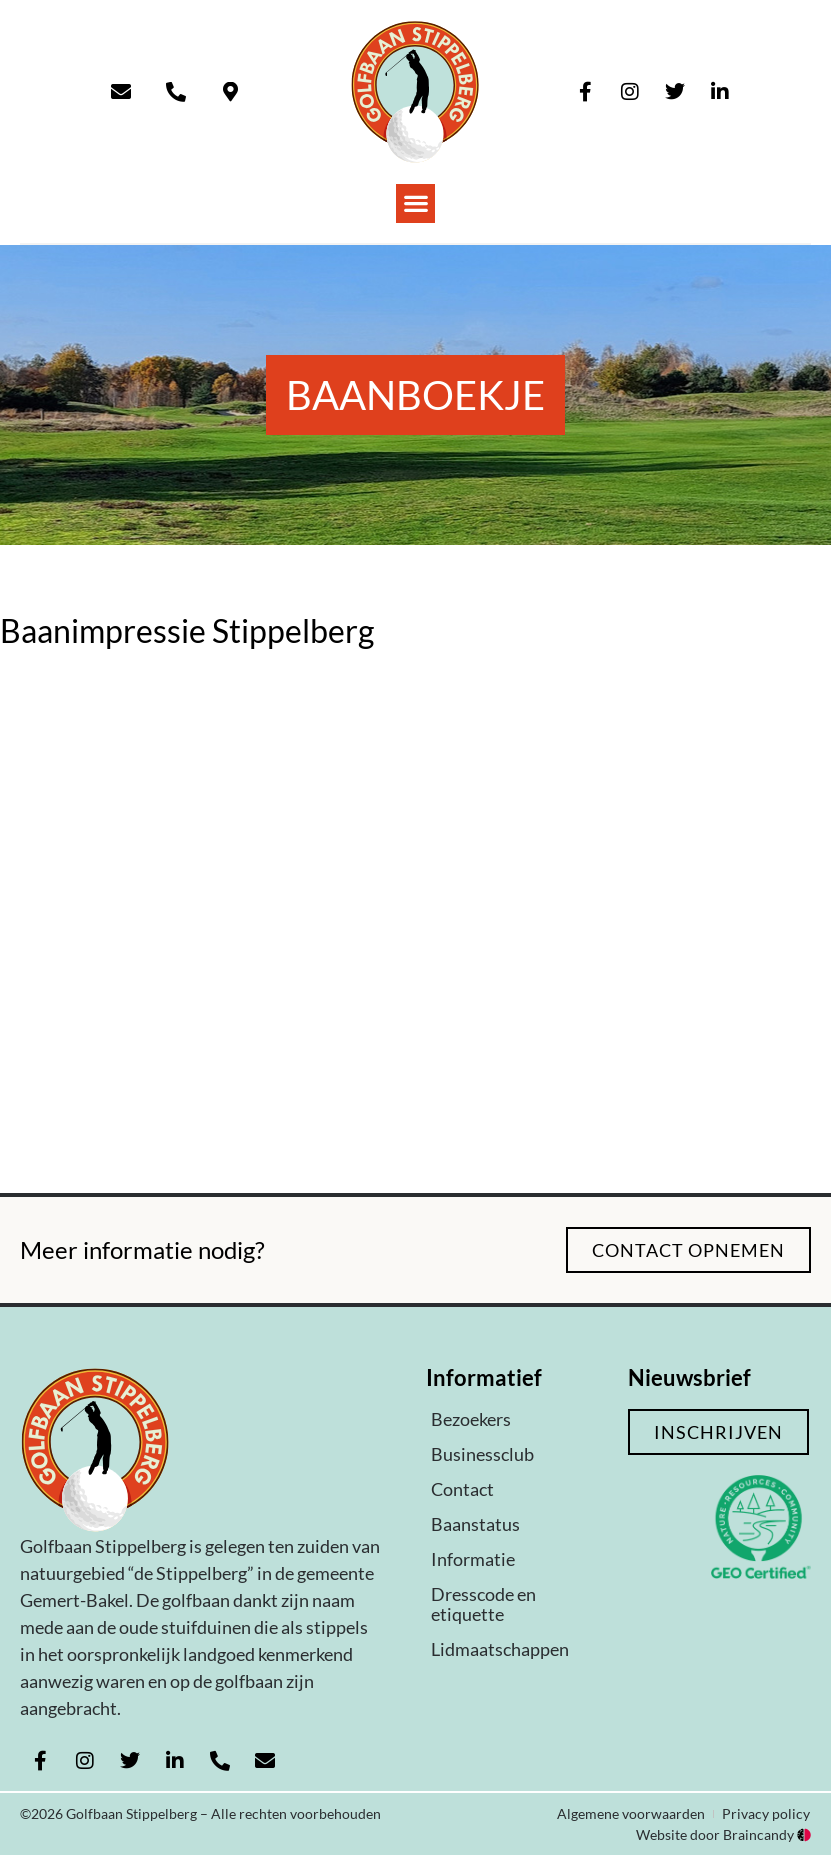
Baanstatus (475, 1524)
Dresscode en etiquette (483, 1604)
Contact (462, 1489)
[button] (415, 203)
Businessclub (482, 1454)
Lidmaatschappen (500, 1649)
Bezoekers (471, 1419)
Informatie (473, 1559)
